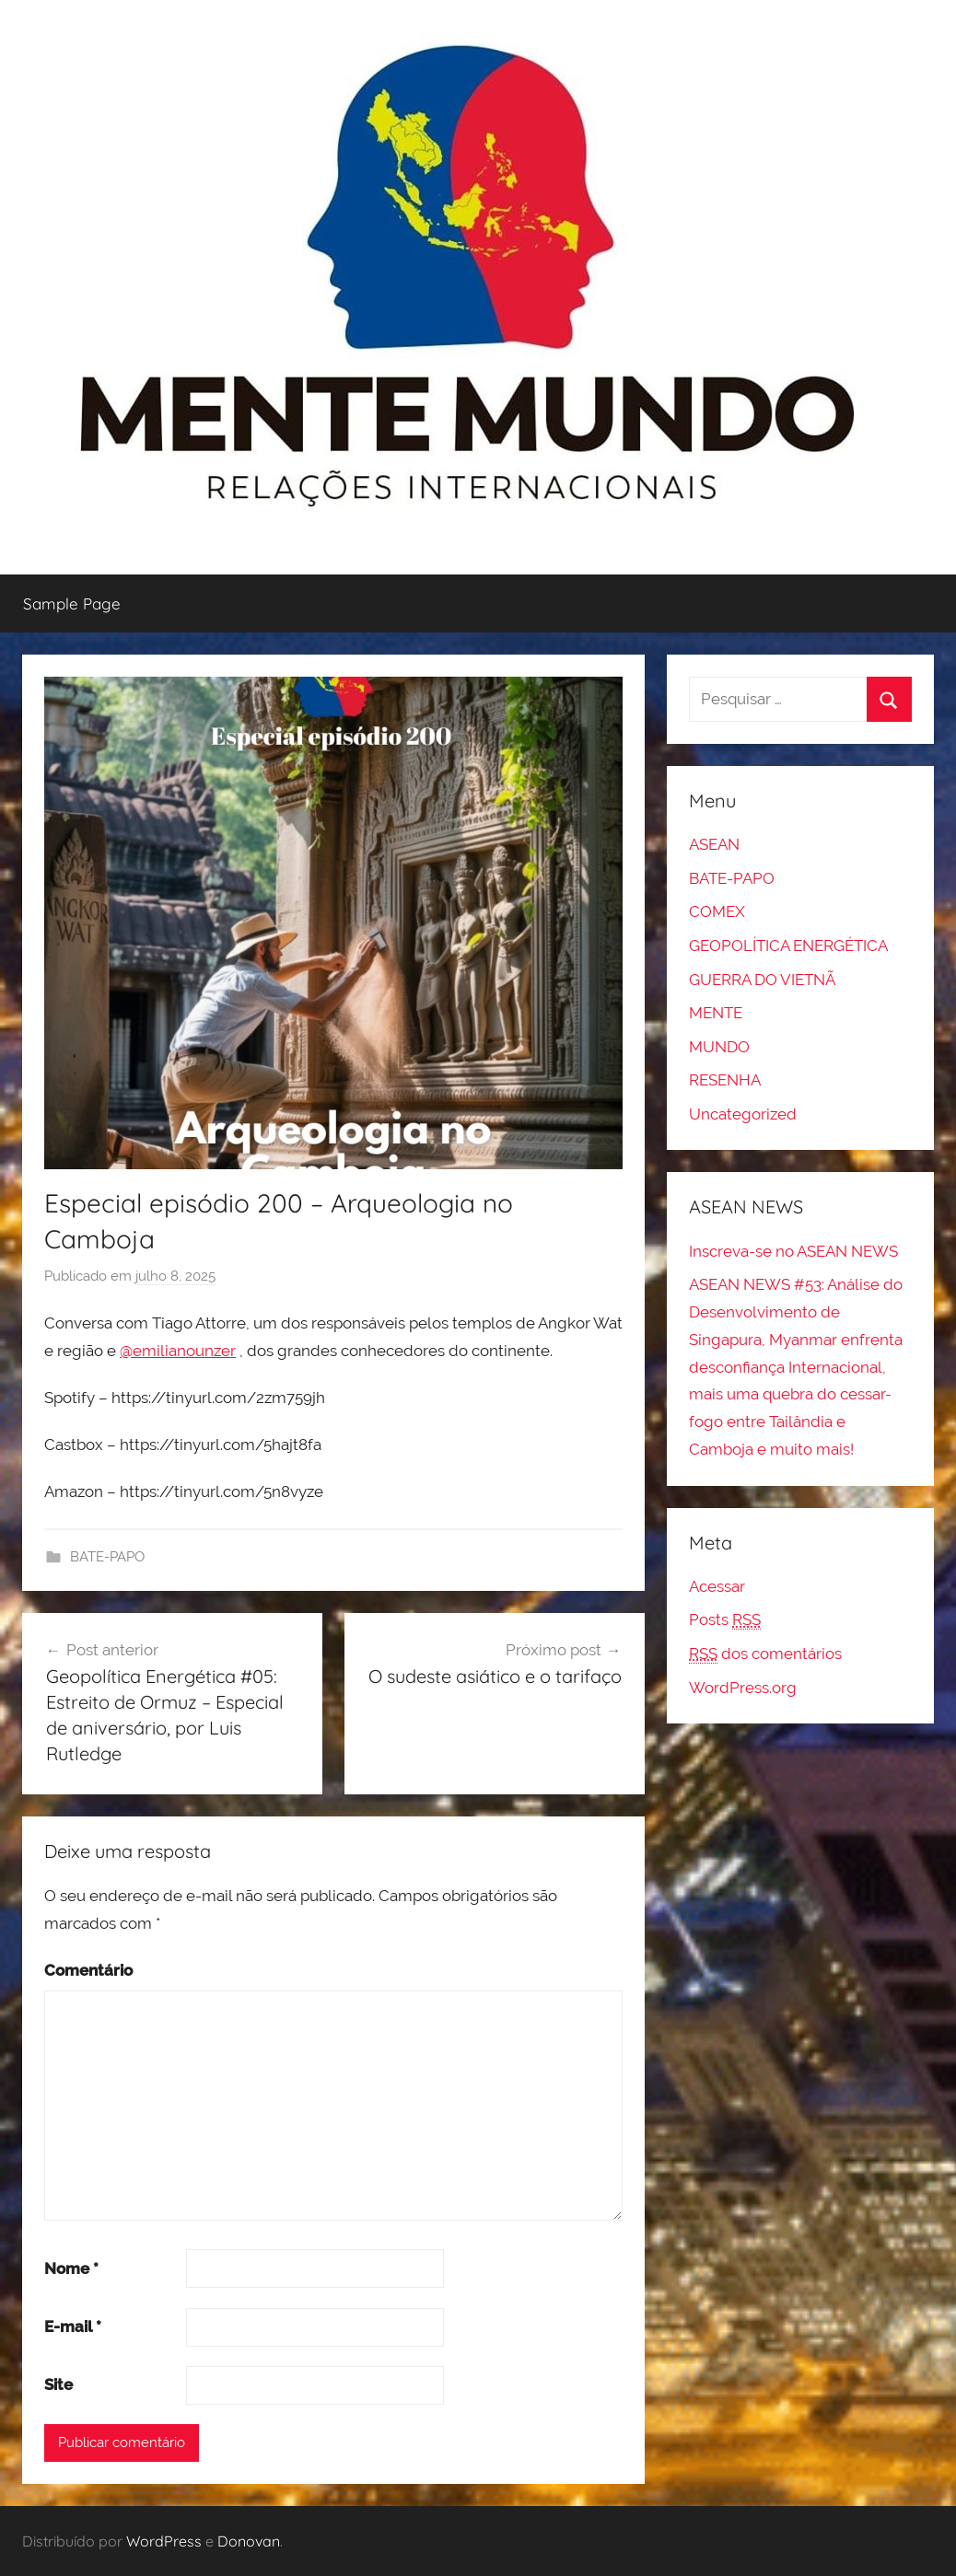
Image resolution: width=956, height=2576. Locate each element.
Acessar (717, 1586)
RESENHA (725, 1080)
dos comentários (765, 1654)
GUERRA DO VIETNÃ (762, 979)
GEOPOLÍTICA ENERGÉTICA (788, 945)
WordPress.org (743, 1687)
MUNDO (719, 1047)
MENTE (715, 1013)
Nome (71, 2268)
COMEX (717, 911)
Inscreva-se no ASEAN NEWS (793, 1251)
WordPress (164, 2541)
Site (58, 2384)
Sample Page (72, 603)
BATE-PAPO (107, 1557)
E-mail (72, 2326)
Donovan (248, 2541)
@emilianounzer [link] (178, 1350)
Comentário (88, 1970)
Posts (725, 1620)
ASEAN (714, 844)
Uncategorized (743, 1114)
